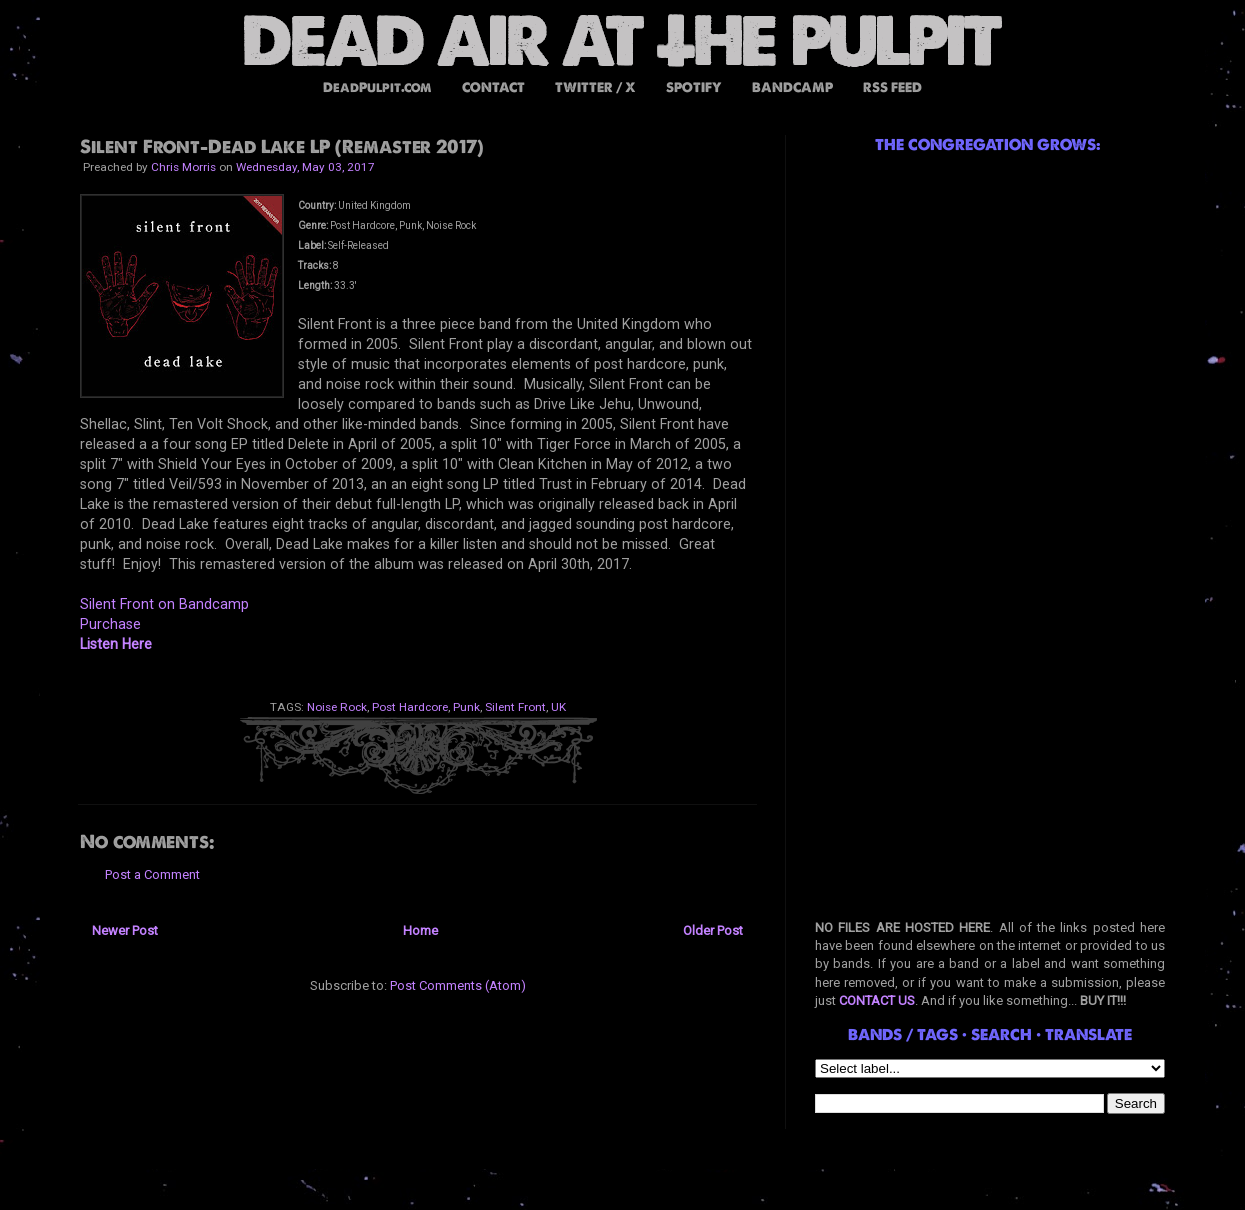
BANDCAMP (792, 87)
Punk (466, 707)
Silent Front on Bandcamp (164, 604)
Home (420, 930)
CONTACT (493, 87)
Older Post (713, 930)
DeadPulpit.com (377, 87)
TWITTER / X (595, 87)
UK (558, 707)
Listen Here (116, 644)
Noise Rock (337, 707)
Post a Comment (152, 874)
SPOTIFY (694, 87)
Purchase (110, 624)
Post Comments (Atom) (458, 985)
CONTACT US (877, 1000)
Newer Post (125, 930)
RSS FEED (892, 87)
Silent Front (515, 707)
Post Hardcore (410, 707)
